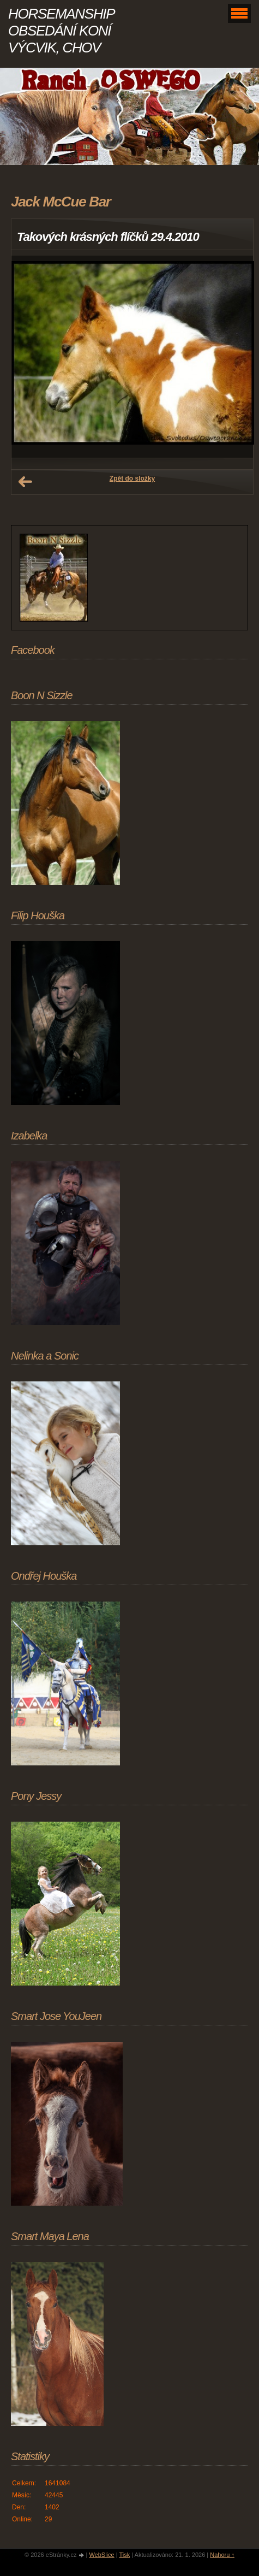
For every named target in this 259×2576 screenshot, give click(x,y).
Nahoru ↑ (222, 2554)
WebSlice (101, 2554)
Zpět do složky (132, 478)
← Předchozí (25, 482)
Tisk (124, 2554)
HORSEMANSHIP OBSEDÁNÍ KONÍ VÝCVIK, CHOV (61, 30)
